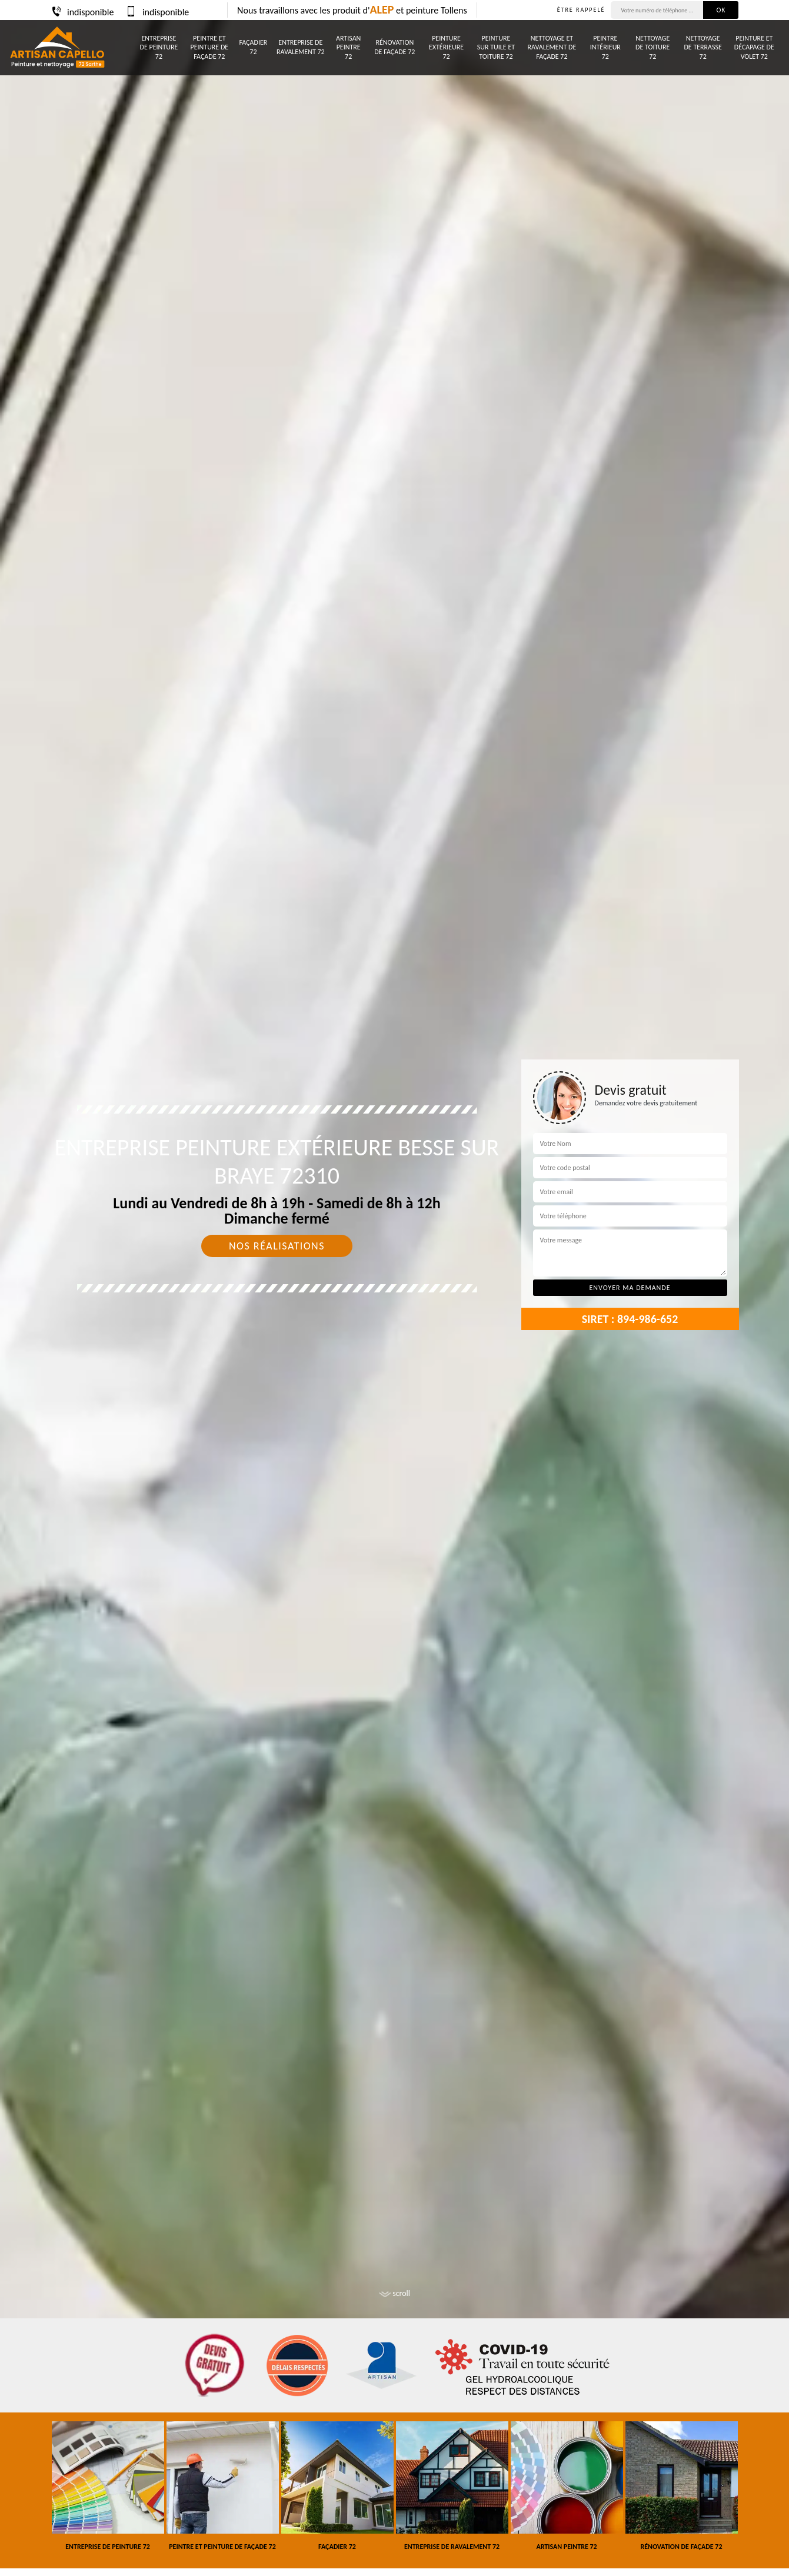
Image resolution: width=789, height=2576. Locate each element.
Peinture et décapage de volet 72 (754, 47)
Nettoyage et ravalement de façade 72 (552, 47)
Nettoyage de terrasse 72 (703, 47)
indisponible (82, 12)
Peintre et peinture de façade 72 (209, 47)
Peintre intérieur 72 (605, 47)
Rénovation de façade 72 (394, 47)
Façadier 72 (253, 47)
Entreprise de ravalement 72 (301, 47)
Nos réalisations (277, 1245)
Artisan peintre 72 (348, 47)
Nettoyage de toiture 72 (652, 47)
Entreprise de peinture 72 (159, 47)
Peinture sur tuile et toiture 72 (496, 47)
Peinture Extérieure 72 (446, 47)
